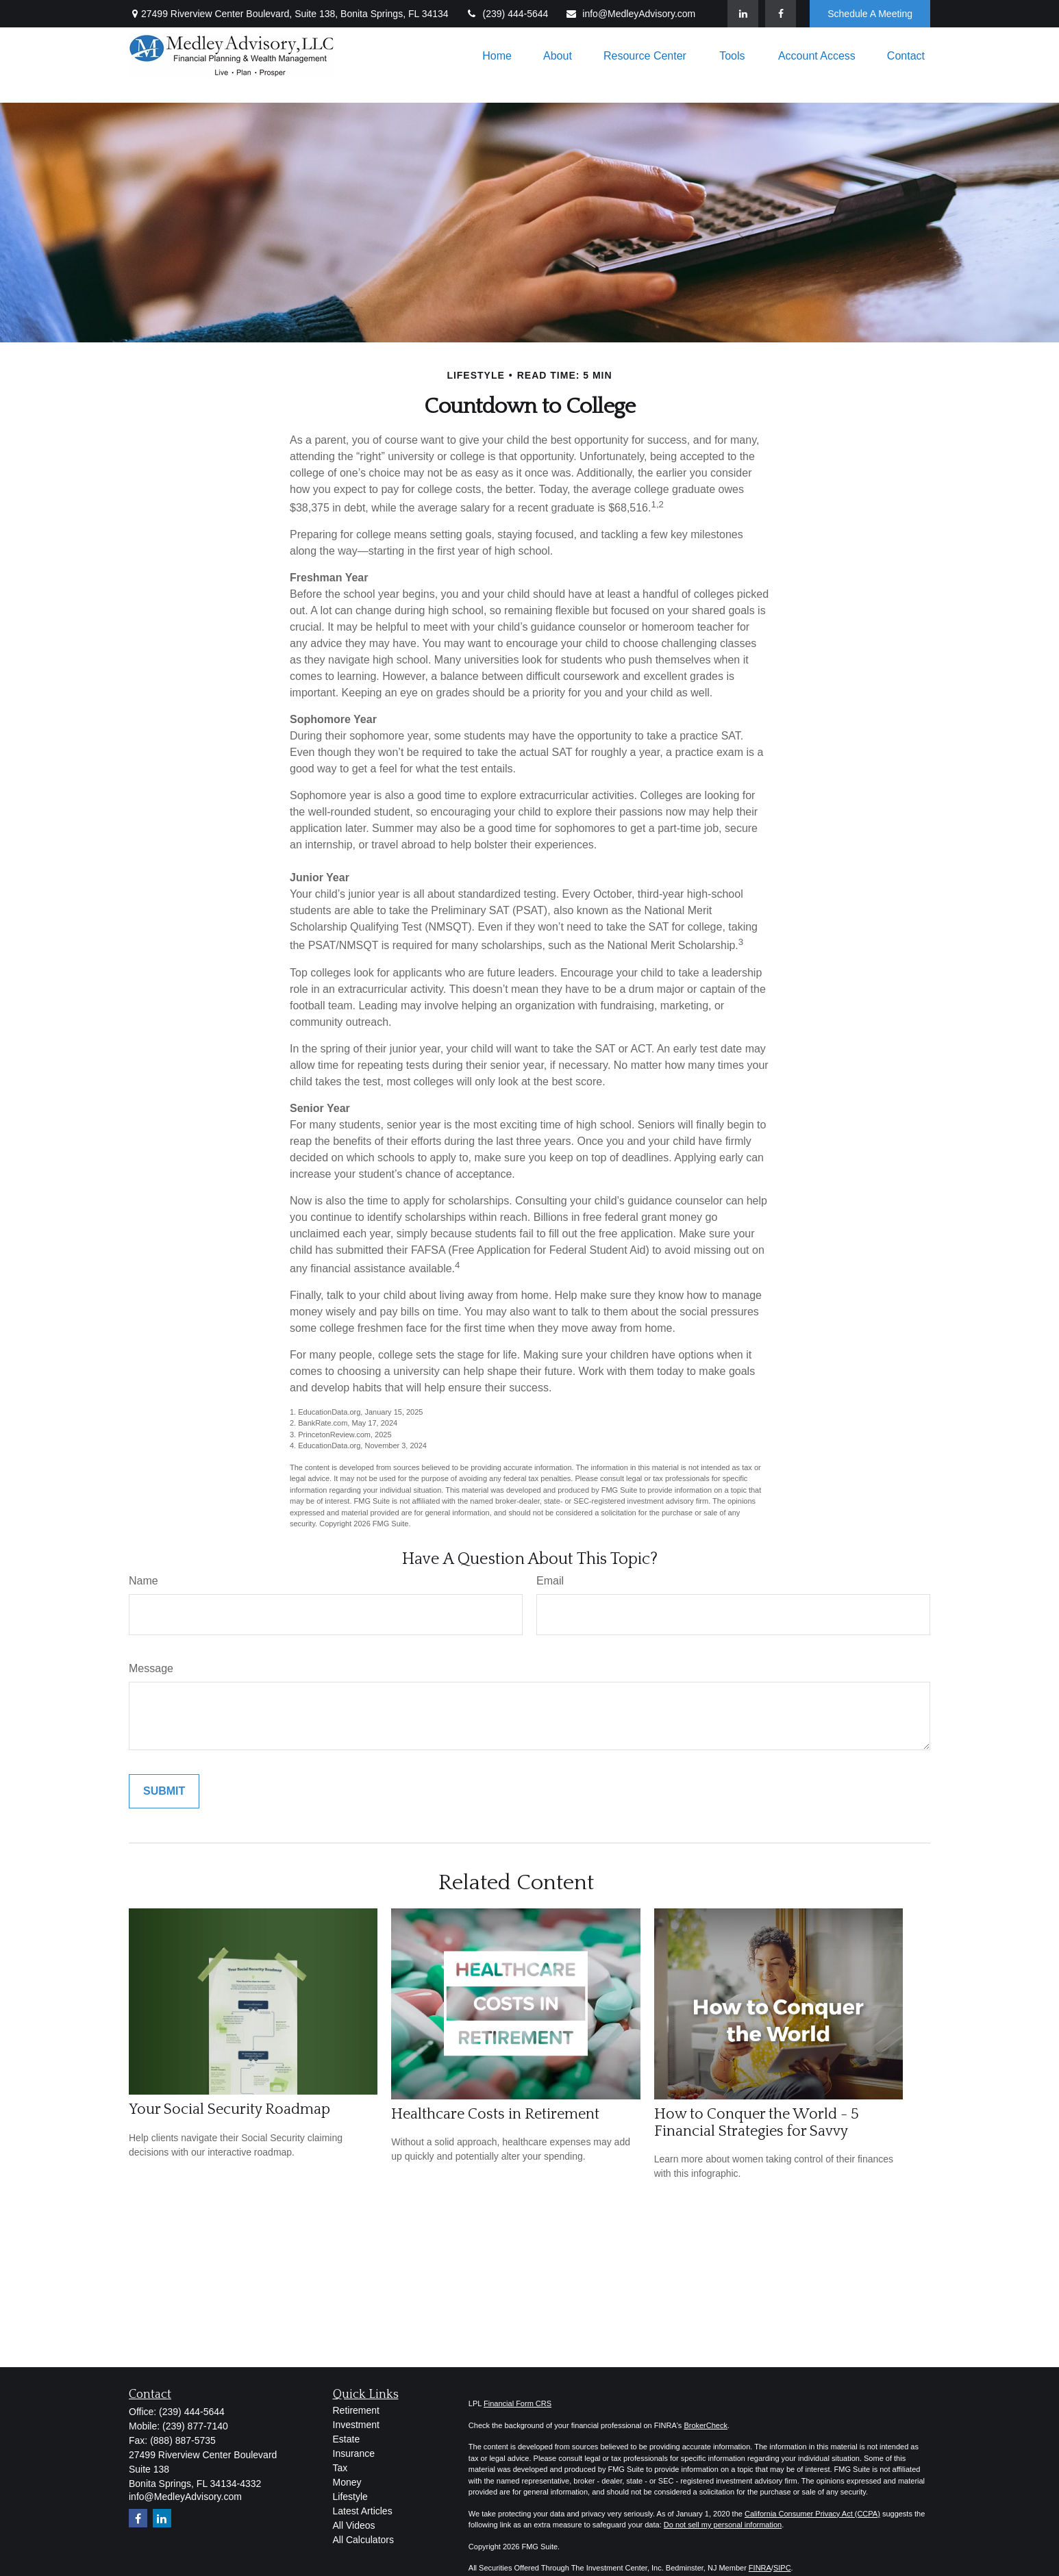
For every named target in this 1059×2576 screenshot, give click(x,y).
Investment (356, 2424)
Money (347, 2482)
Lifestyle (350, 2496)
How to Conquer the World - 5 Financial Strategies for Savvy (756, 2123)
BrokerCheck (705, 2425)
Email (550, 1581)
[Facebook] (780, 13)
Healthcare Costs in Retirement (495, 2114)
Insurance (354, 2453)
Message (151, 1668)
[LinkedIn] (742, 13)
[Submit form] (164, 1791)
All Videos (354, 2525)
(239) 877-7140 (195, 2426)
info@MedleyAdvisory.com (630, 13)
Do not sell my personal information (723, 2525)
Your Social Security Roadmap (229, 2109)
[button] (497, 56)
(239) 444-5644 (507, 13)
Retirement (356, 2410)
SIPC (782, 2568)
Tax (340, 2467)
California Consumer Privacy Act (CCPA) (812, 2514)
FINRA (760, 2568)
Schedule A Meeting (869, 13)
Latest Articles (363, 2510)
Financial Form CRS (517, 2403)
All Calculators (363, 2539)
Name (143, 1581)
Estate (346, 2439)
